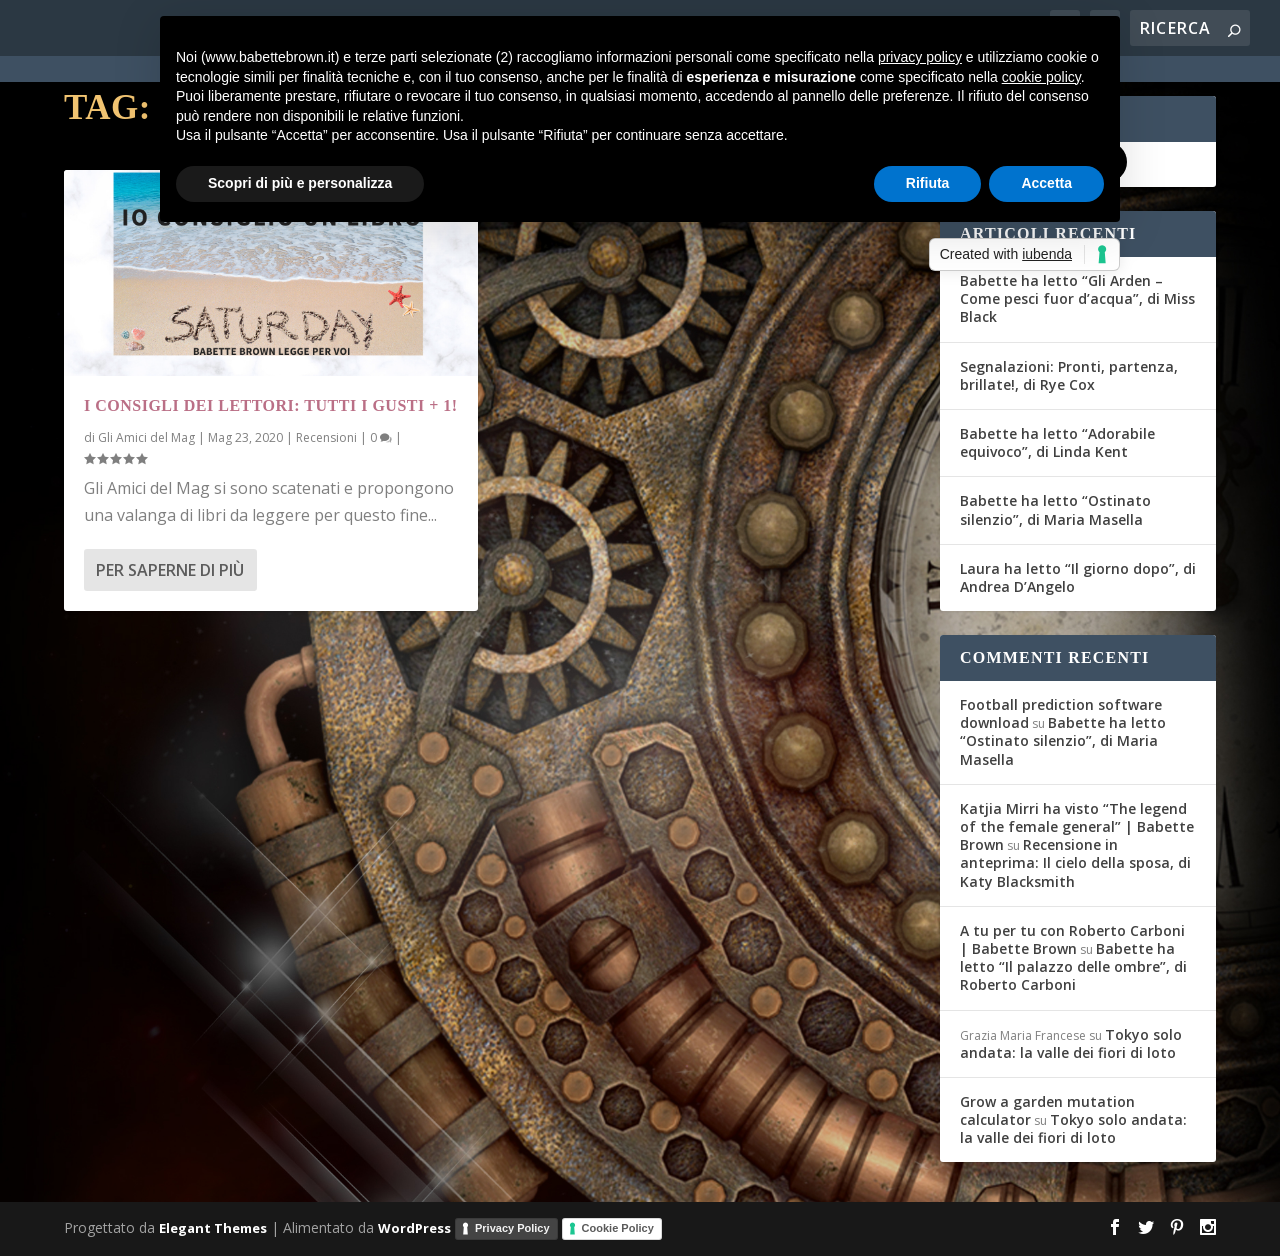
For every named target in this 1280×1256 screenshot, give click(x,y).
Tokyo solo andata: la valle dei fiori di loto (1071, 1043)
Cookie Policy (618, 1228)
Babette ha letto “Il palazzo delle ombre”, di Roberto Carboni (1073, 966)
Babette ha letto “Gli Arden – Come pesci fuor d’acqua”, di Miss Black (1077, 298)
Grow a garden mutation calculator (1047, 1110)
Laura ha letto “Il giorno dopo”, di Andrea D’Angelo (1078, 577)
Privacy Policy (512, 1228)
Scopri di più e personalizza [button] (300, 183)
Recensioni (326, 437)
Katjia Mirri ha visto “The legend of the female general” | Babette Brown (1077, 826)
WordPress (414, 1228)
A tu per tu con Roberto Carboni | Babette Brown (1072, 939)
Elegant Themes (213, 1228)
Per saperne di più (170, 570)
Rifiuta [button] (928, 183)
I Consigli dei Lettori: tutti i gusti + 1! (271, 405)
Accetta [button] (1046, 183)
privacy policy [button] (920, 57)
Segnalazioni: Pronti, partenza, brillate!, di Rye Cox (1069, 375)
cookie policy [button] (1041, 77)
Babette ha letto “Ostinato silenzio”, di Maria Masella (1055, 509)
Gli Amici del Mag (146, 437)
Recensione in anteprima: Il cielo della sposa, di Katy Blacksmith (1075, 862)
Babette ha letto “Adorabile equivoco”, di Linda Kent (1057, 442)
